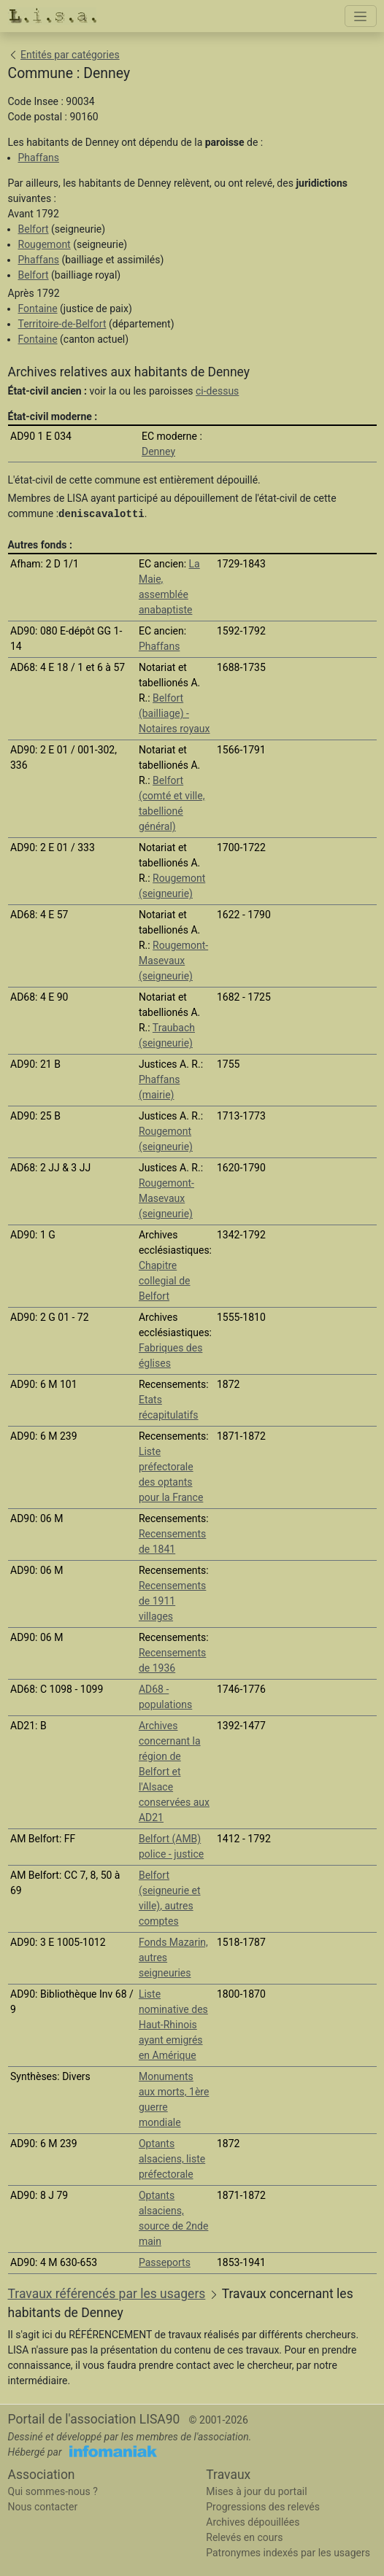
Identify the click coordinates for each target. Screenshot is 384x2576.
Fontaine (38, 308)
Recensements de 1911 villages (172, 1601)
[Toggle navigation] (361, 16)
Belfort (33, 229)
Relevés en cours (244, 2537)
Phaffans (38, 157)
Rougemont (44, 244)
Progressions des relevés (263, 2507)
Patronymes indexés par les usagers (288, 2552)
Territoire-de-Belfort (62, 324)
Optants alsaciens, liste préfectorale (172, 2159)
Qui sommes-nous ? (53, 2491)
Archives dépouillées (252, 2522)
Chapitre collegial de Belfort (165, 1281)
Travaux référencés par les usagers (107, 2293)
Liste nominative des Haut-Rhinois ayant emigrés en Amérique (173, 2024)
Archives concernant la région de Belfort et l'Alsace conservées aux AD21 (174, 1771)
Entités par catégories (70, 55)
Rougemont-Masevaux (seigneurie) (173, 960)
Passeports (165, 2262)
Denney (158, 451)
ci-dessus (217, 391)
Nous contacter (43, 2507)
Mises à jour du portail (256, 2491)
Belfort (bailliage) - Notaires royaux (174, 713)
